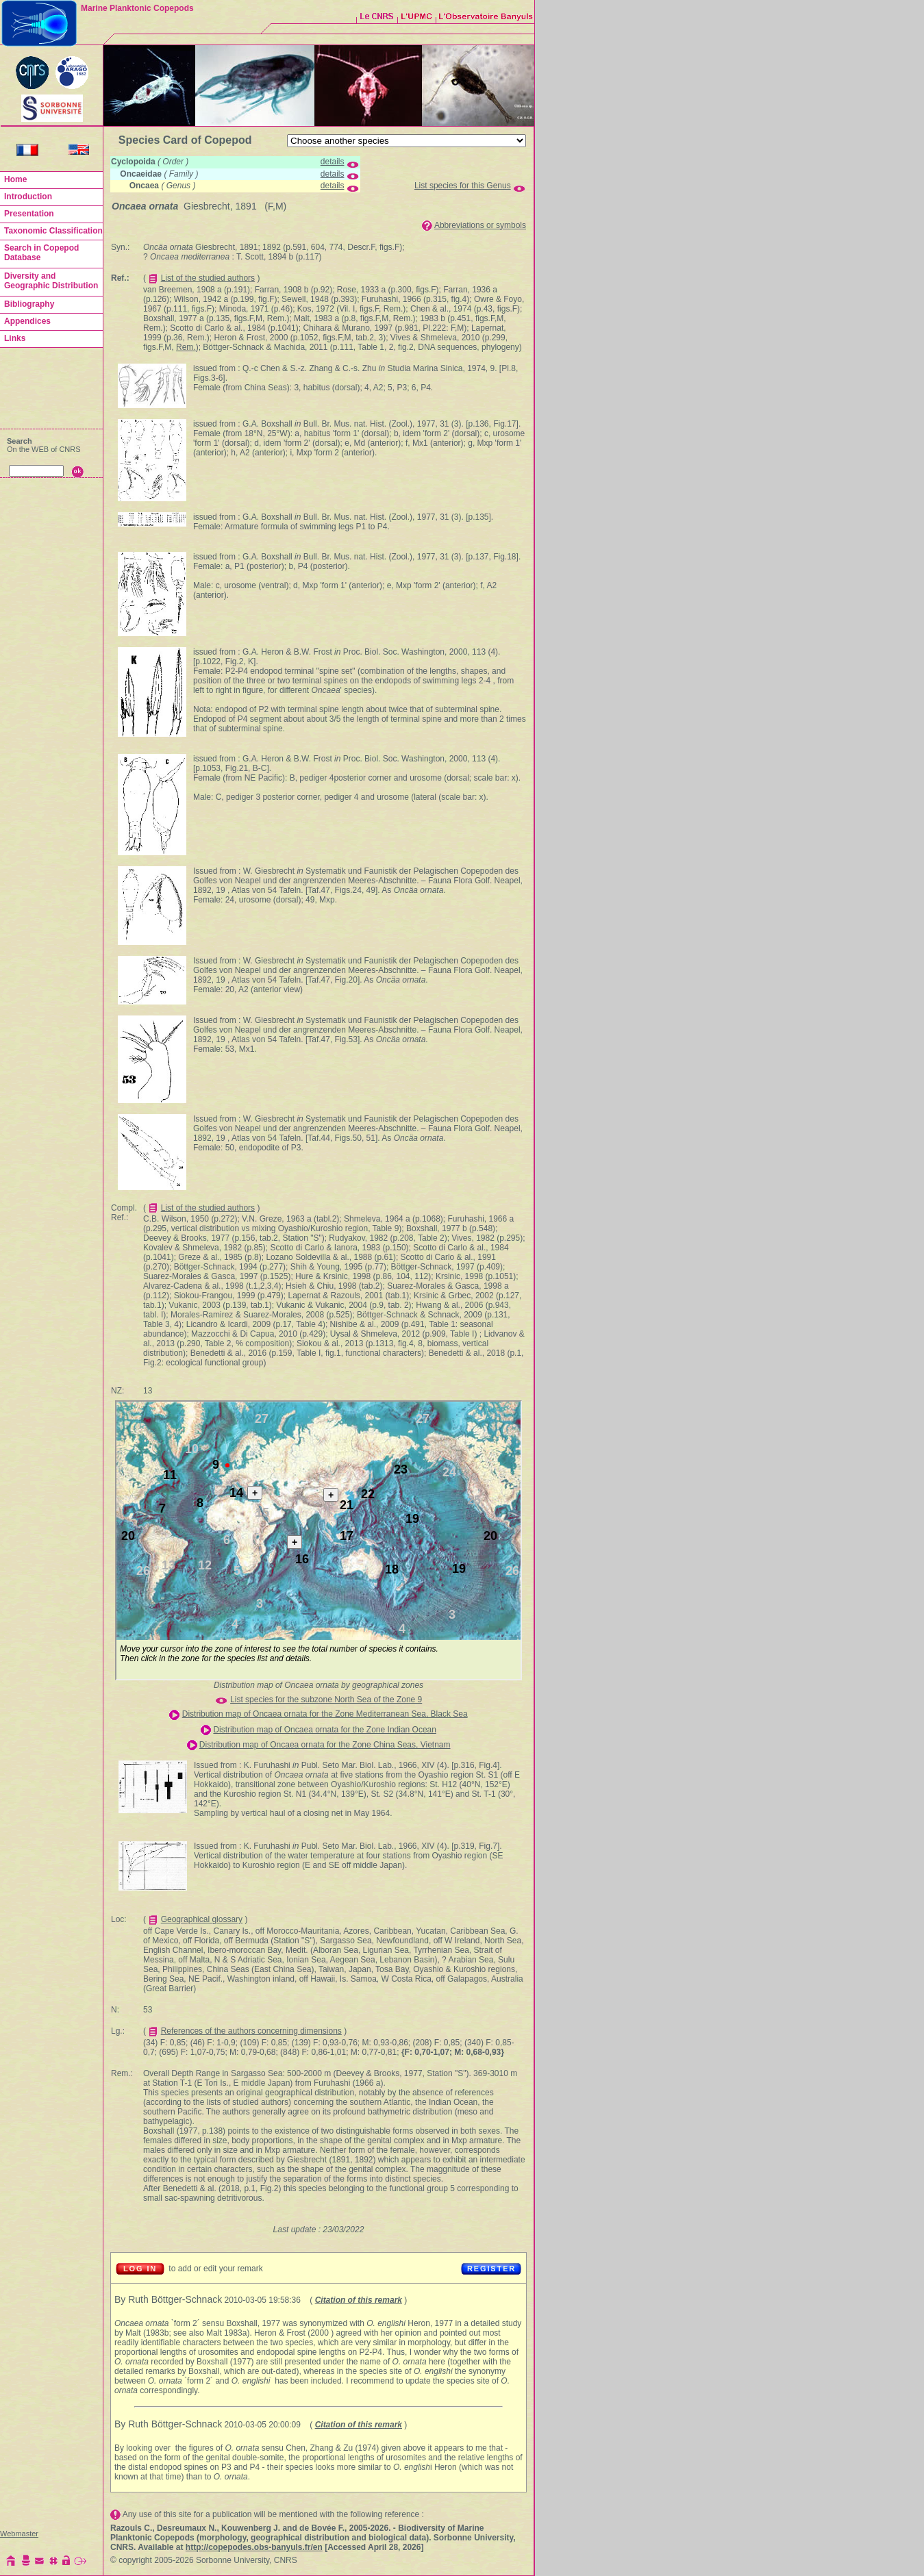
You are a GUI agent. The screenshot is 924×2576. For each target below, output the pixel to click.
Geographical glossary (201, 1919)
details (333, 161)
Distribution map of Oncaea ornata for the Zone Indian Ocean (324, 1729)
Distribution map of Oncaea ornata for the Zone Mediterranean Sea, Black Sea (325, 1714)
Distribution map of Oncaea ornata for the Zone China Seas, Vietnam (325, 1745)
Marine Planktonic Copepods (137, 8)
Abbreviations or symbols (480, 225)
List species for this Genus (462, 185)
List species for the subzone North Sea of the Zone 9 (326, 1699)
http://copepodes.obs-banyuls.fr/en (254, 2547)
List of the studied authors (208, 278)
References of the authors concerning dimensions (251, 2031)
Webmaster (19, 2533)
